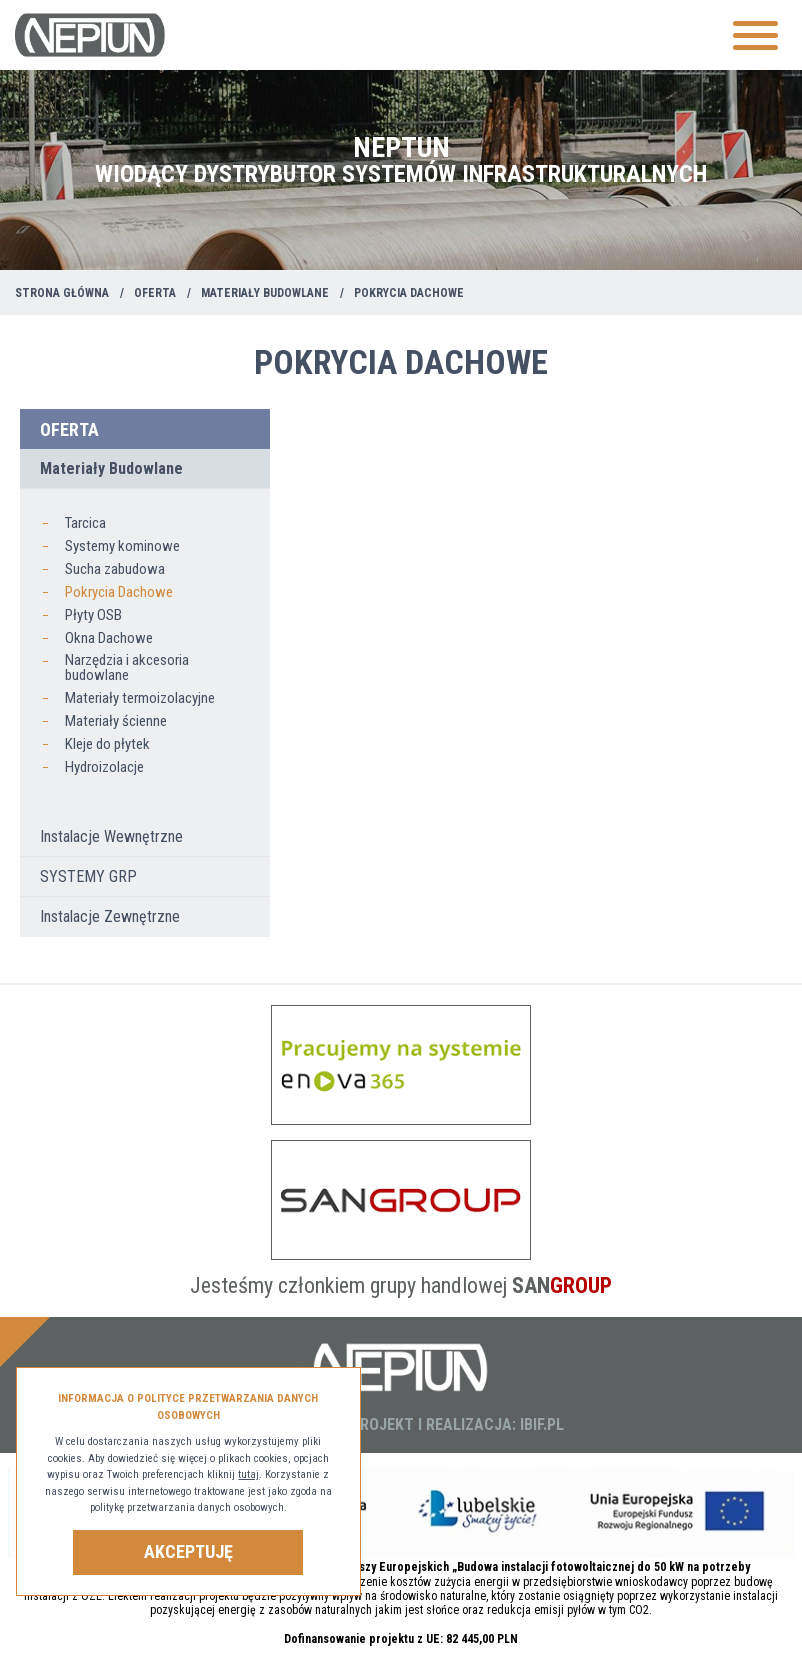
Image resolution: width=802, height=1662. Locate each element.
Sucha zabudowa (115, 569)
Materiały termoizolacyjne (140, 698)
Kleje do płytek (107, 744)
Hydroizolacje (104, 767)
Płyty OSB (93, 615)
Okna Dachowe (109, 638)
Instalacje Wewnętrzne (111, 836)
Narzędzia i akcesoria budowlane (127, 668)
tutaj (248, 1474)
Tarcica (85, 523)
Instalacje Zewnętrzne (110, 916)
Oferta (155, 293)
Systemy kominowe (122, 546)
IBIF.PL (542, 1424)
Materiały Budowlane (265, 293)
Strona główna (62, 293)
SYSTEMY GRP (88, 876)
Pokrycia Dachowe (119, 592)
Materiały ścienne (116, 721)
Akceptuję (188, 1551)
